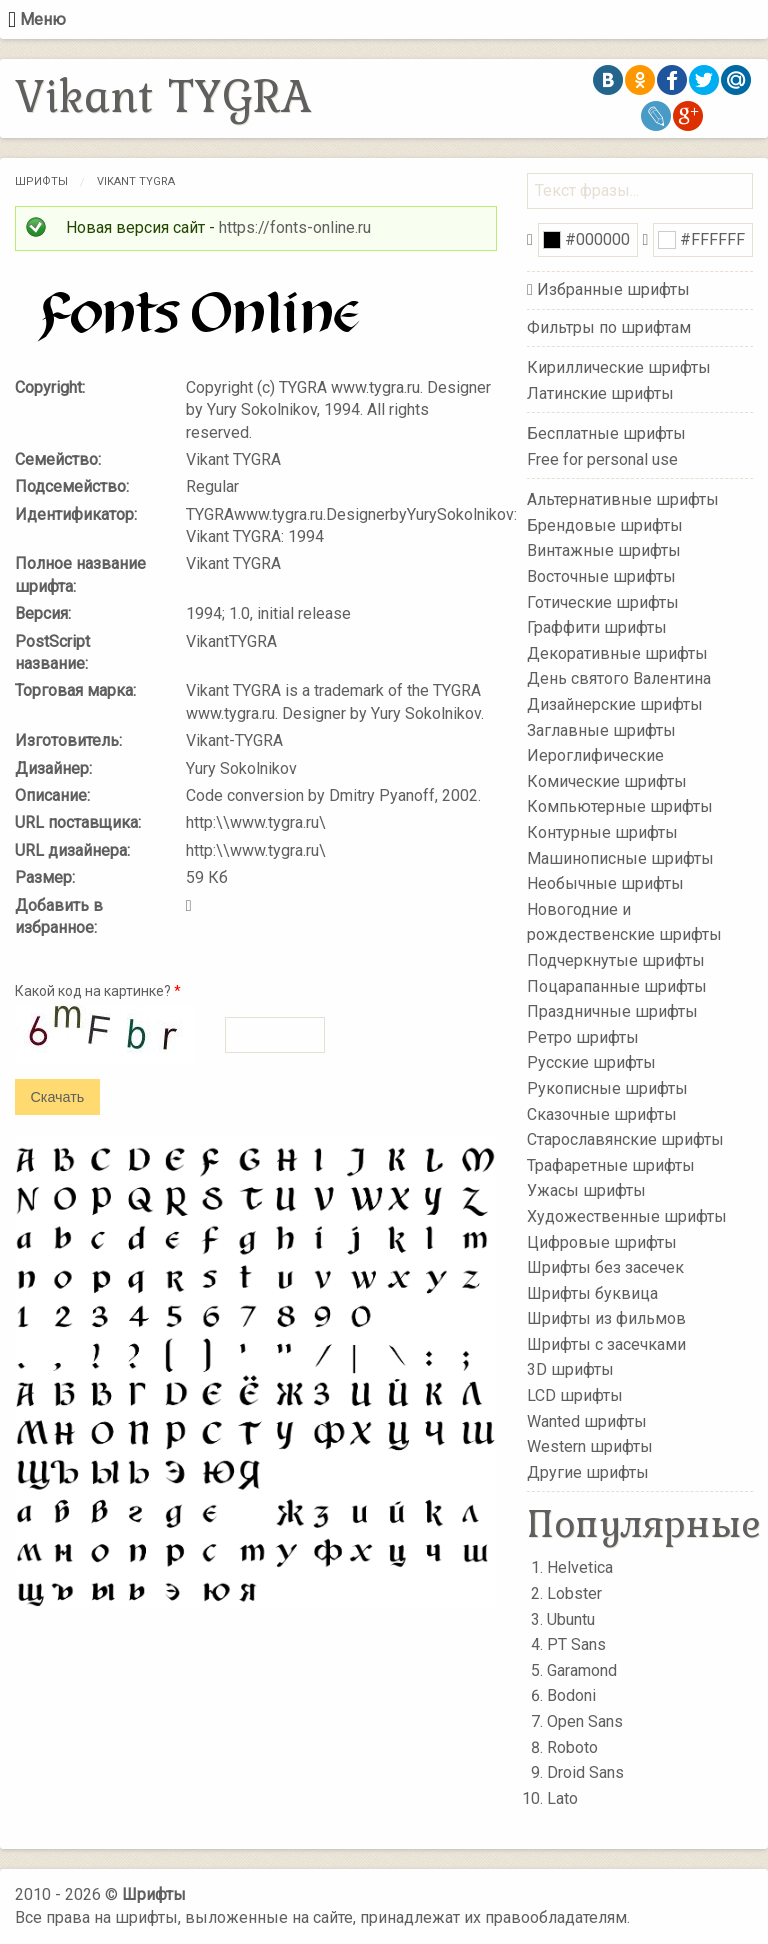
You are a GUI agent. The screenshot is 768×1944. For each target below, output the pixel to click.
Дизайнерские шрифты (615, 704)
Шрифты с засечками (606, 1344)
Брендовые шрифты (605, 525)
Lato (562, 1798)
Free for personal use (602, 458)
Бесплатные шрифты (606, 433)
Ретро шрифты (583, 1037)
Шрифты (41, 181)
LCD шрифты (575, 1395)
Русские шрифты (591, 1062)
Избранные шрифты (613, 289)
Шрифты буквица (592, 1292)
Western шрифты (590, 1446)
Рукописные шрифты (607, 1088)
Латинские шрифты (600, 392)
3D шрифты (570, 1369)
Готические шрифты (603, 601)
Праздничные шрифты (612, 1011)
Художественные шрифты (627, 1216)
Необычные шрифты (605, 883)
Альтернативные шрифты (623, 499)
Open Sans (585, 1721)
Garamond (582, 1670)
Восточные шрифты (601, 576)
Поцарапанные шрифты (617, 985)
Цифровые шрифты (602, 1241)
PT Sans (576, 1644)
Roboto (572, 1747)
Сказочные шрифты (602, 1113)
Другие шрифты (588, 1472)
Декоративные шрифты (617, 653)
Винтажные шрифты (604, 550)
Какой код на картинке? (98, 991)
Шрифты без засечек (605, 1267)
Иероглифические (595, 755)
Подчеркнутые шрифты (616, 960)
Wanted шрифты (587, 1420)
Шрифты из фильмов (606, 1318)
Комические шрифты (607, 781)
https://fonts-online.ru (295, 227)
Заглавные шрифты (601, 729)
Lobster (574, 1593)
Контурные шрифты (602, 832)
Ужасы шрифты (586, 1190)
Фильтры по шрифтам (609, 327)
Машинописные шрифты (620, 857)
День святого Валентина (619, 678)
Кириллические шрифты (619, 367)
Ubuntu (571, 1619)
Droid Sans (585, 1772)
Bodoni (571, 1695)
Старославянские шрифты (625, 1139)
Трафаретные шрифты (611, 1164)
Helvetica (580, 1567)
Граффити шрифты (597, 627)
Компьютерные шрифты (620, 806)
